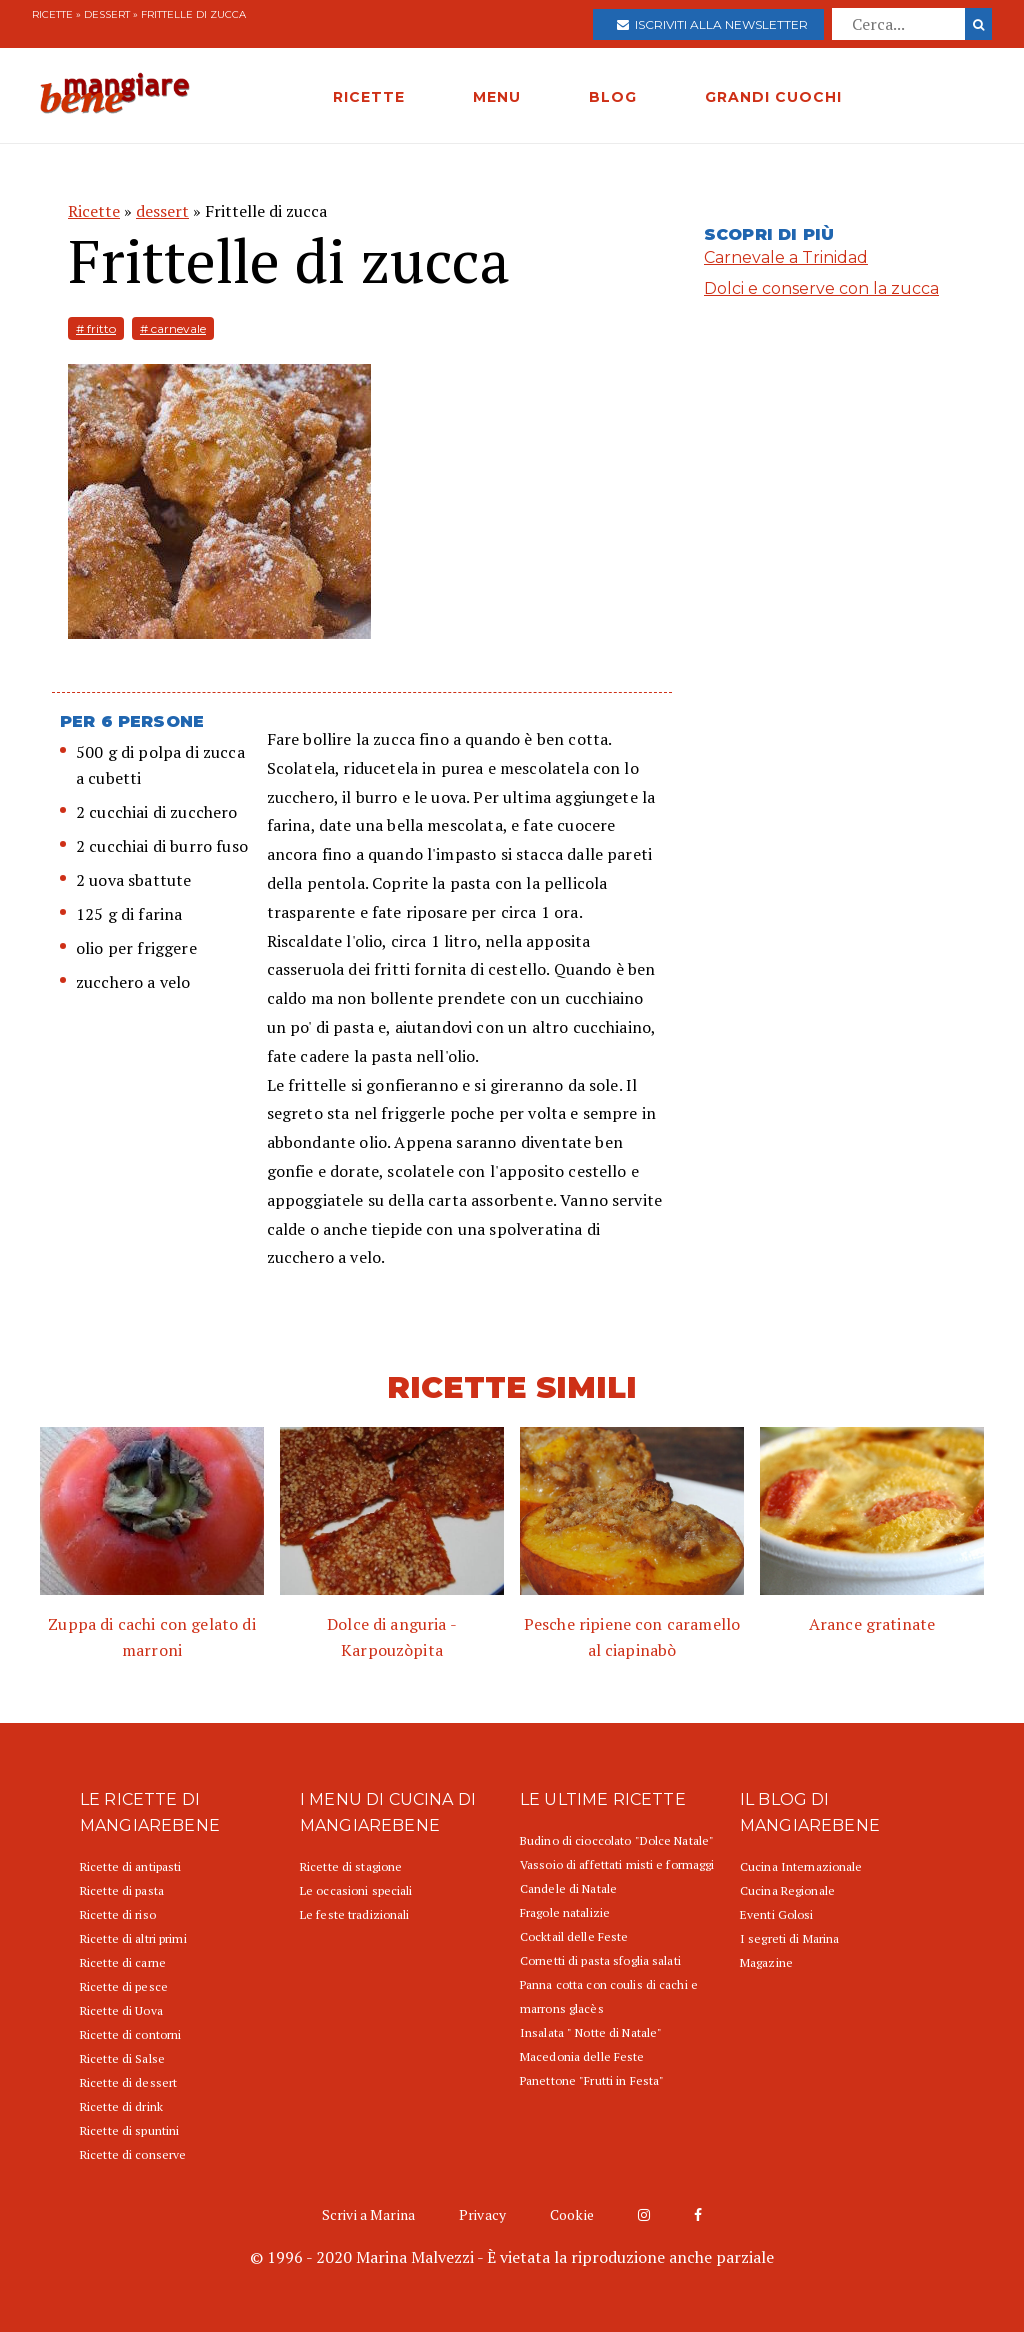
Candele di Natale (568, 1888)
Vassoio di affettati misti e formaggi (617, 1864)
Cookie (572, 2214)
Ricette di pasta (122, 1890)
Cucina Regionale (787, 1890)
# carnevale (173, 328)
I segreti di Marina (789, 1938)
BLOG (613, 97)
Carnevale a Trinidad (786, 257)
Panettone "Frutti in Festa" (592, 2080)
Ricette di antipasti (130, 1866)
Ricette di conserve (133, 2154)
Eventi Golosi (777, 1914)
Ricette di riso (118, 1914)
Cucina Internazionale (801, 1866)
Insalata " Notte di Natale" (591, 2032)
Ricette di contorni (130, 2034)
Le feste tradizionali (355, 1914)
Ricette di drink (121, 2106)
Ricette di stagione (351, 1866)
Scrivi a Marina (368, 2214)
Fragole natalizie (565, 1912)
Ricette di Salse (122, 2058)
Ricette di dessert (128, 2082)
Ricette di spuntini (129, 2130)
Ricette (52, 14)
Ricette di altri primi (133, 1938)
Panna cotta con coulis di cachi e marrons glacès (609, 1996)
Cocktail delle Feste (574, 1936)
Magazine (766, 1962)
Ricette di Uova (121, 2010)
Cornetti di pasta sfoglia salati (600, 1960)
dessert (107, 14)
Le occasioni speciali (356, 1890)
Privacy (482, 2214)
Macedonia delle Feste (582, 2056)
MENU (497, 97)
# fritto (96, 328)
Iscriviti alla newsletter (712, 24)
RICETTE (369, 97)
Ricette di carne (123, 1962)
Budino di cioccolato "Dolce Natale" (617, 1840)
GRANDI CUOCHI (773, 97)
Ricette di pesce (124, 1986)
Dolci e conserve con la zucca (821, 288)
